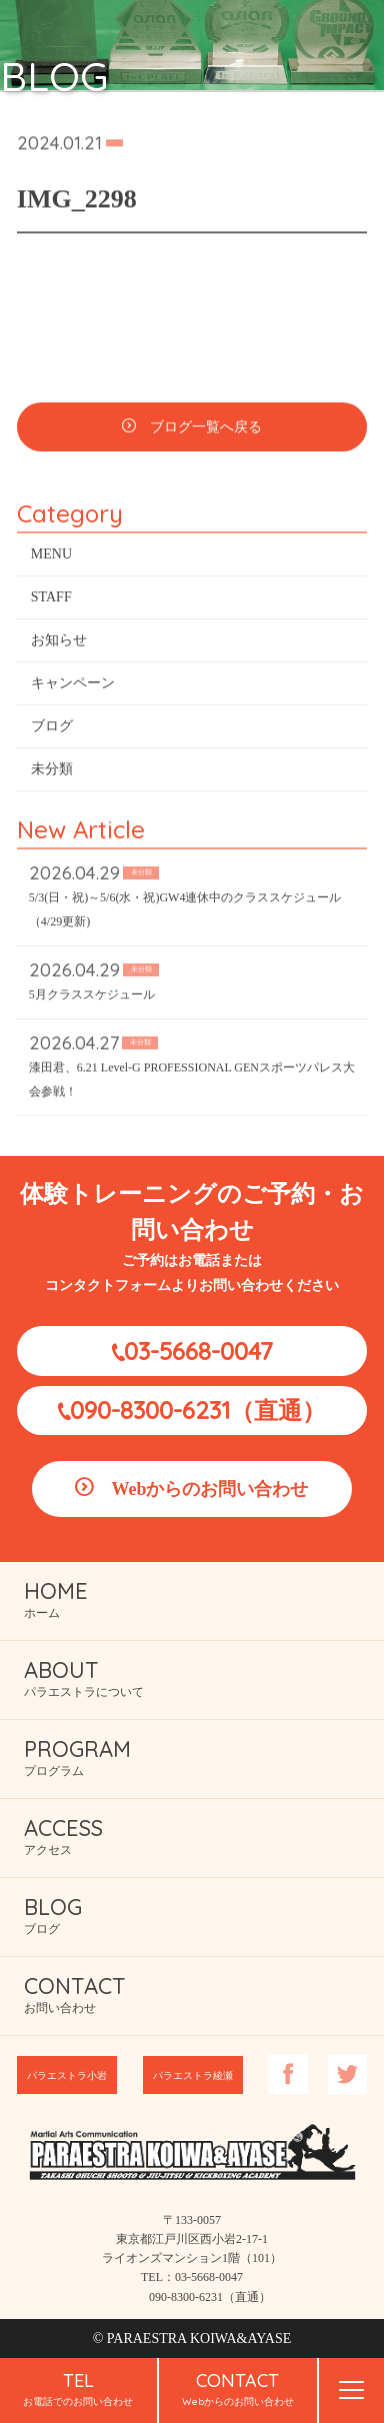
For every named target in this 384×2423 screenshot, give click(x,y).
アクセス (63, 1835)
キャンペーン (73, 685)
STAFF (51, 599)
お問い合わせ (75, 1993)
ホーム (56, 1598)
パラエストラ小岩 (67, 2075)
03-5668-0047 (198, 1351)
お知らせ (59, 642)
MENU (51, 556)
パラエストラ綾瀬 (193, 2075)
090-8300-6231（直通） (198, 1410)
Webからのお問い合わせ (209, 1489)
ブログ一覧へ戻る (206, 429)
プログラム (77, 1756)
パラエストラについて (84, 1677)
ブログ (52, 728)
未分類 (52, 771)
